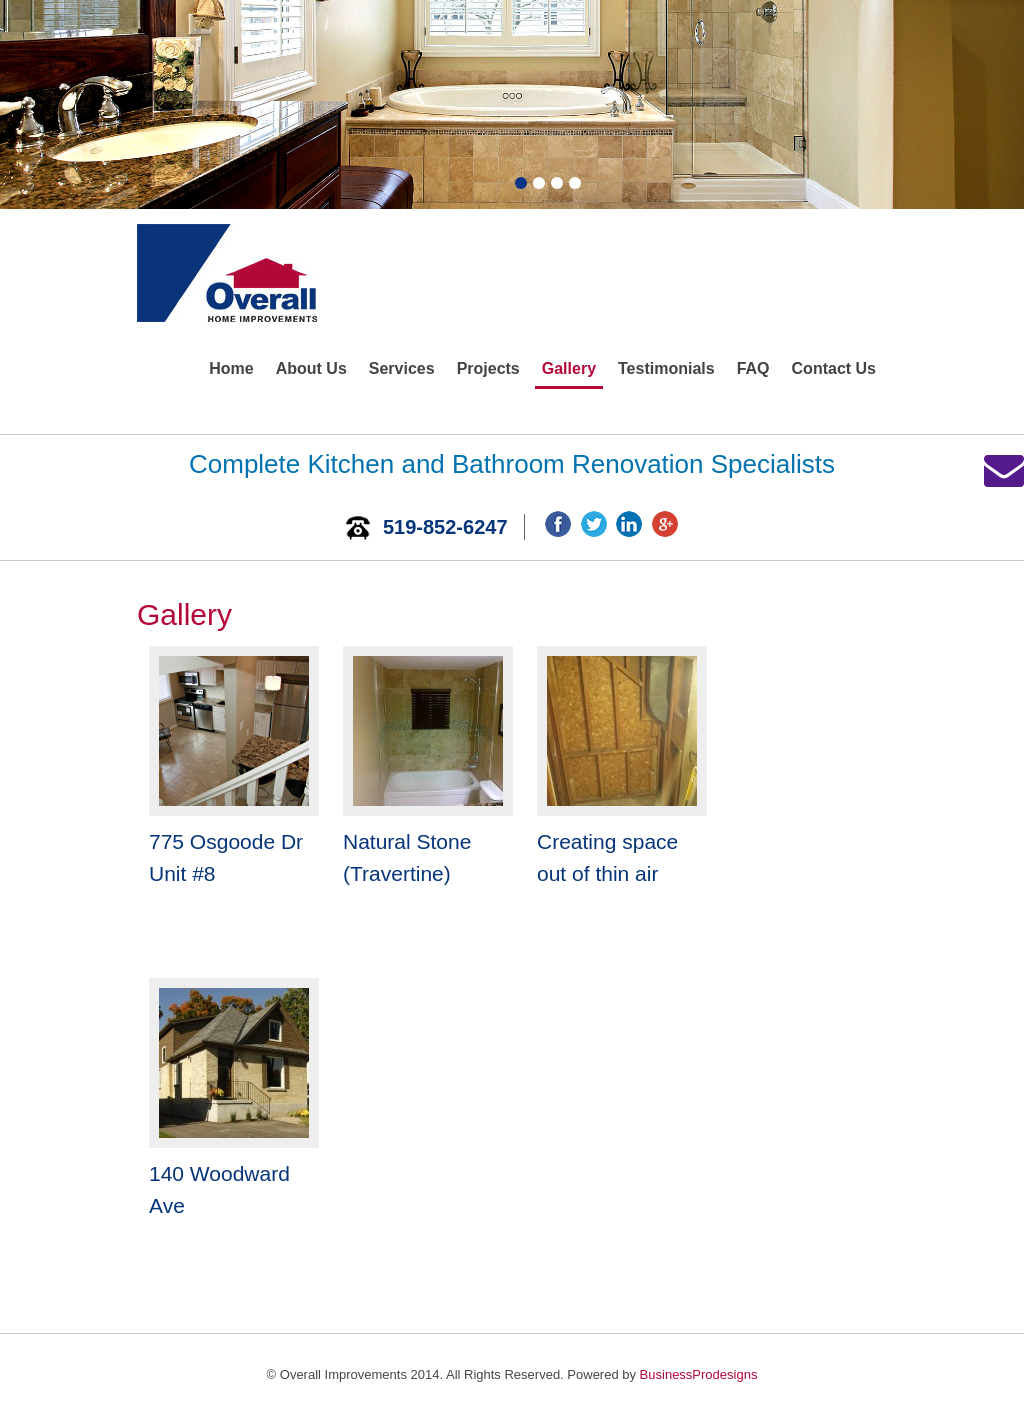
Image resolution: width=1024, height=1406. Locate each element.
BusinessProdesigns (699, 1374)
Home (231, 368)
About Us (311, 368)
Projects (488, 368)
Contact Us (834, 368)
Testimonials (666, 368)
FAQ (753, 368)
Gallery (569, 368)
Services (402, 368)
